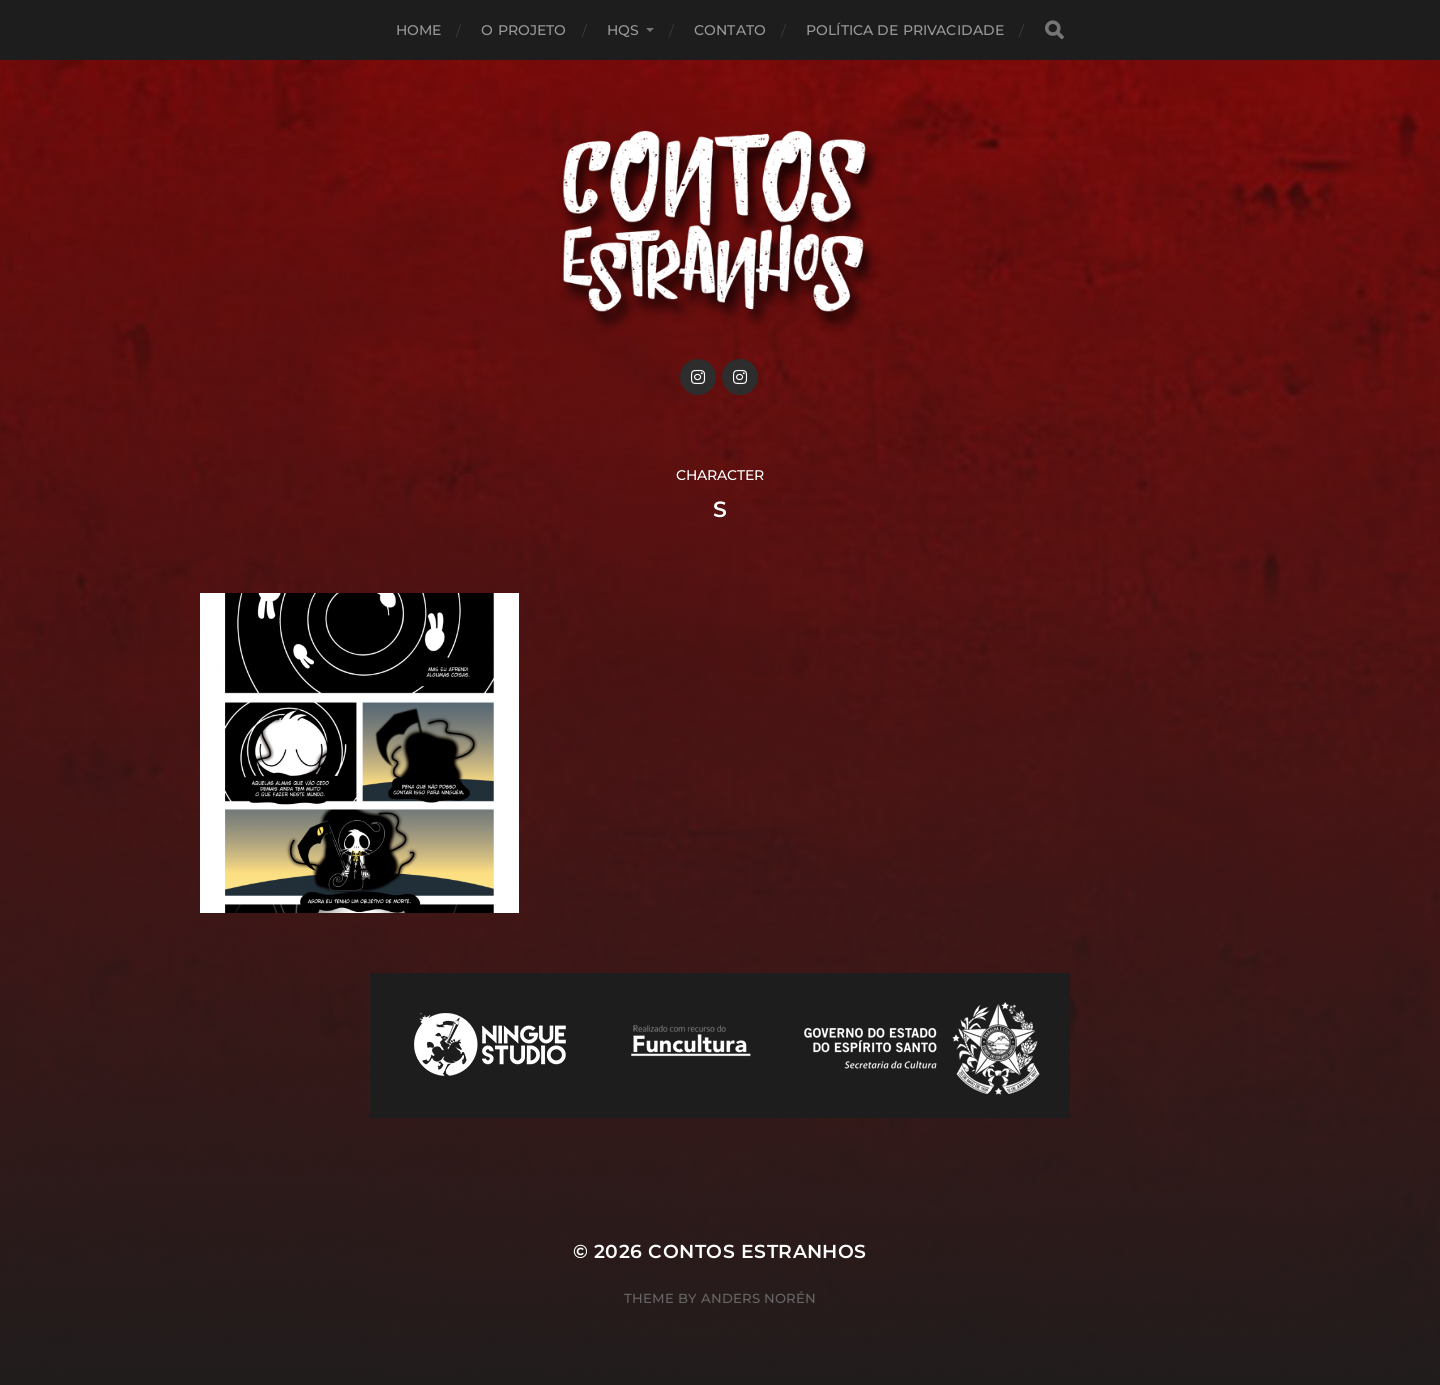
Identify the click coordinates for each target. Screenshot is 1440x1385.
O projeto (523, 30)
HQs (623, 30)
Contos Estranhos (757, 1251)
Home (419, 30)
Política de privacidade (905, 30)
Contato (730, 30)
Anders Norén (758, 1298)
